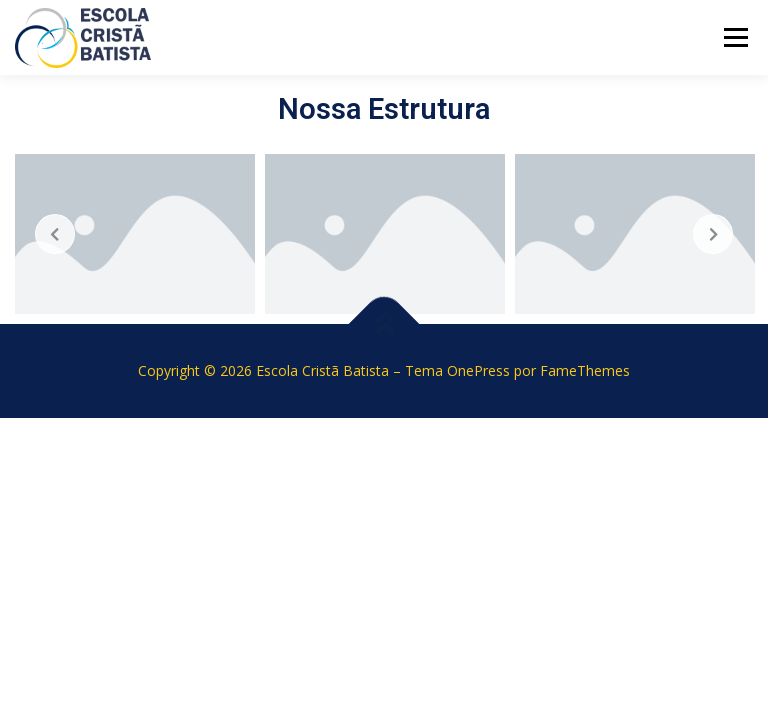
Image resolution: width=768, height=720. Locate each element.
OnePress (478, 370)
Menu (735, 37)
